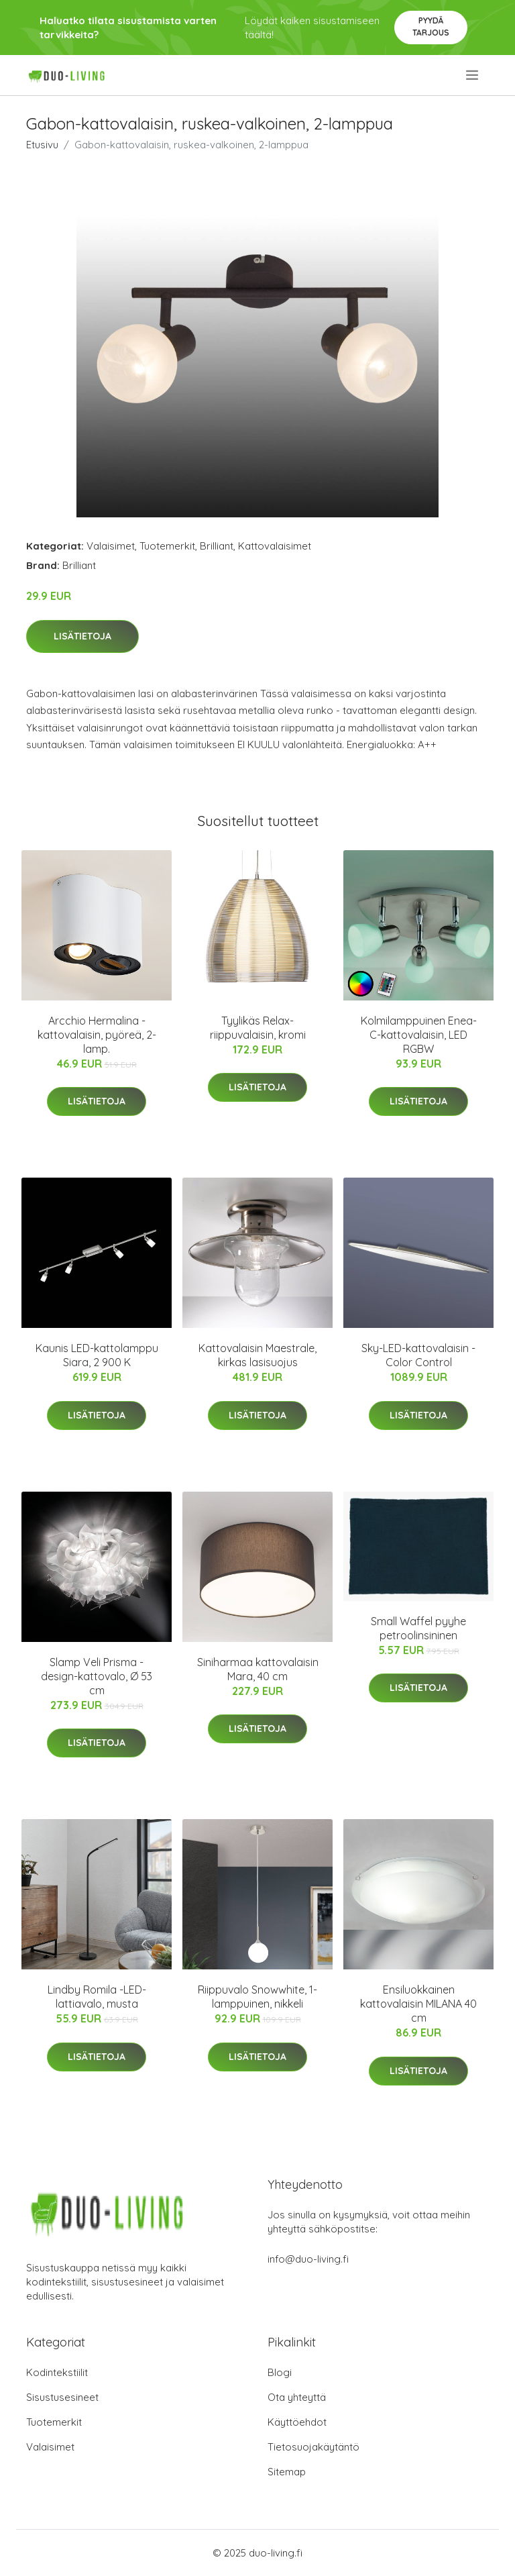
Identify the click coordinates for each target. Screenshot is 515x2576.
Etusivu (42, 144)
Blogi (280, 2372)
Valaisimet (111, 545)
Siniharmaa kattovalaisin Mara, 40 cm (258, 1669)
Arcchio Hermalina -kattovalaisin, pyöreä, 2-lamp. (97, 1034)
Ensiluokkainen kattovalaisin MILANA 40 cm (418, 2003)
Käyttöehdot (297, 2422)
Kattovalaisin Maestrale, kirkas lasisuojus (257, 1355)
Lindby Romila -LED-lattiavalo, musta (97, 1996)
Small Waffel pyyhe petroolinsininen (418, 1628)
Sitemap (287, 2471)
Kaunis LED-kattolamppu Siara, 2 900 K (97, 1355)
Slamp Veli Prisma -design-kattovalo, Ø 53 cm (96, 1676)
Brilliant (216, 545)
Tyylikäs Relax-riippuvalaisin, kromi (258, 1027)
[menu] (473, 75)
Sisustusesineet (62, 2397)
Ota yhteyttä (297, 2397)
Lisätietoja (82, 636)
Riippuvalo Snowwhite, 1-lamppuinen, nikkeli (257, 1996)
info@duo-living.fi (308, 2259)
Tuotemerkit (167, 545)
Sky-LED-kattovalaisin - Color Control (418, 1355)
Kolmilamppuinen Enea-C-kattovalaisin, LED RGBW (419, 1034)
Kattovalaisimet (274, 545)
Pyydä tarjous (430, 26)
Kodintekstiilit (57, 2372)
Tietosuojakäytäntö (313, 2446)
